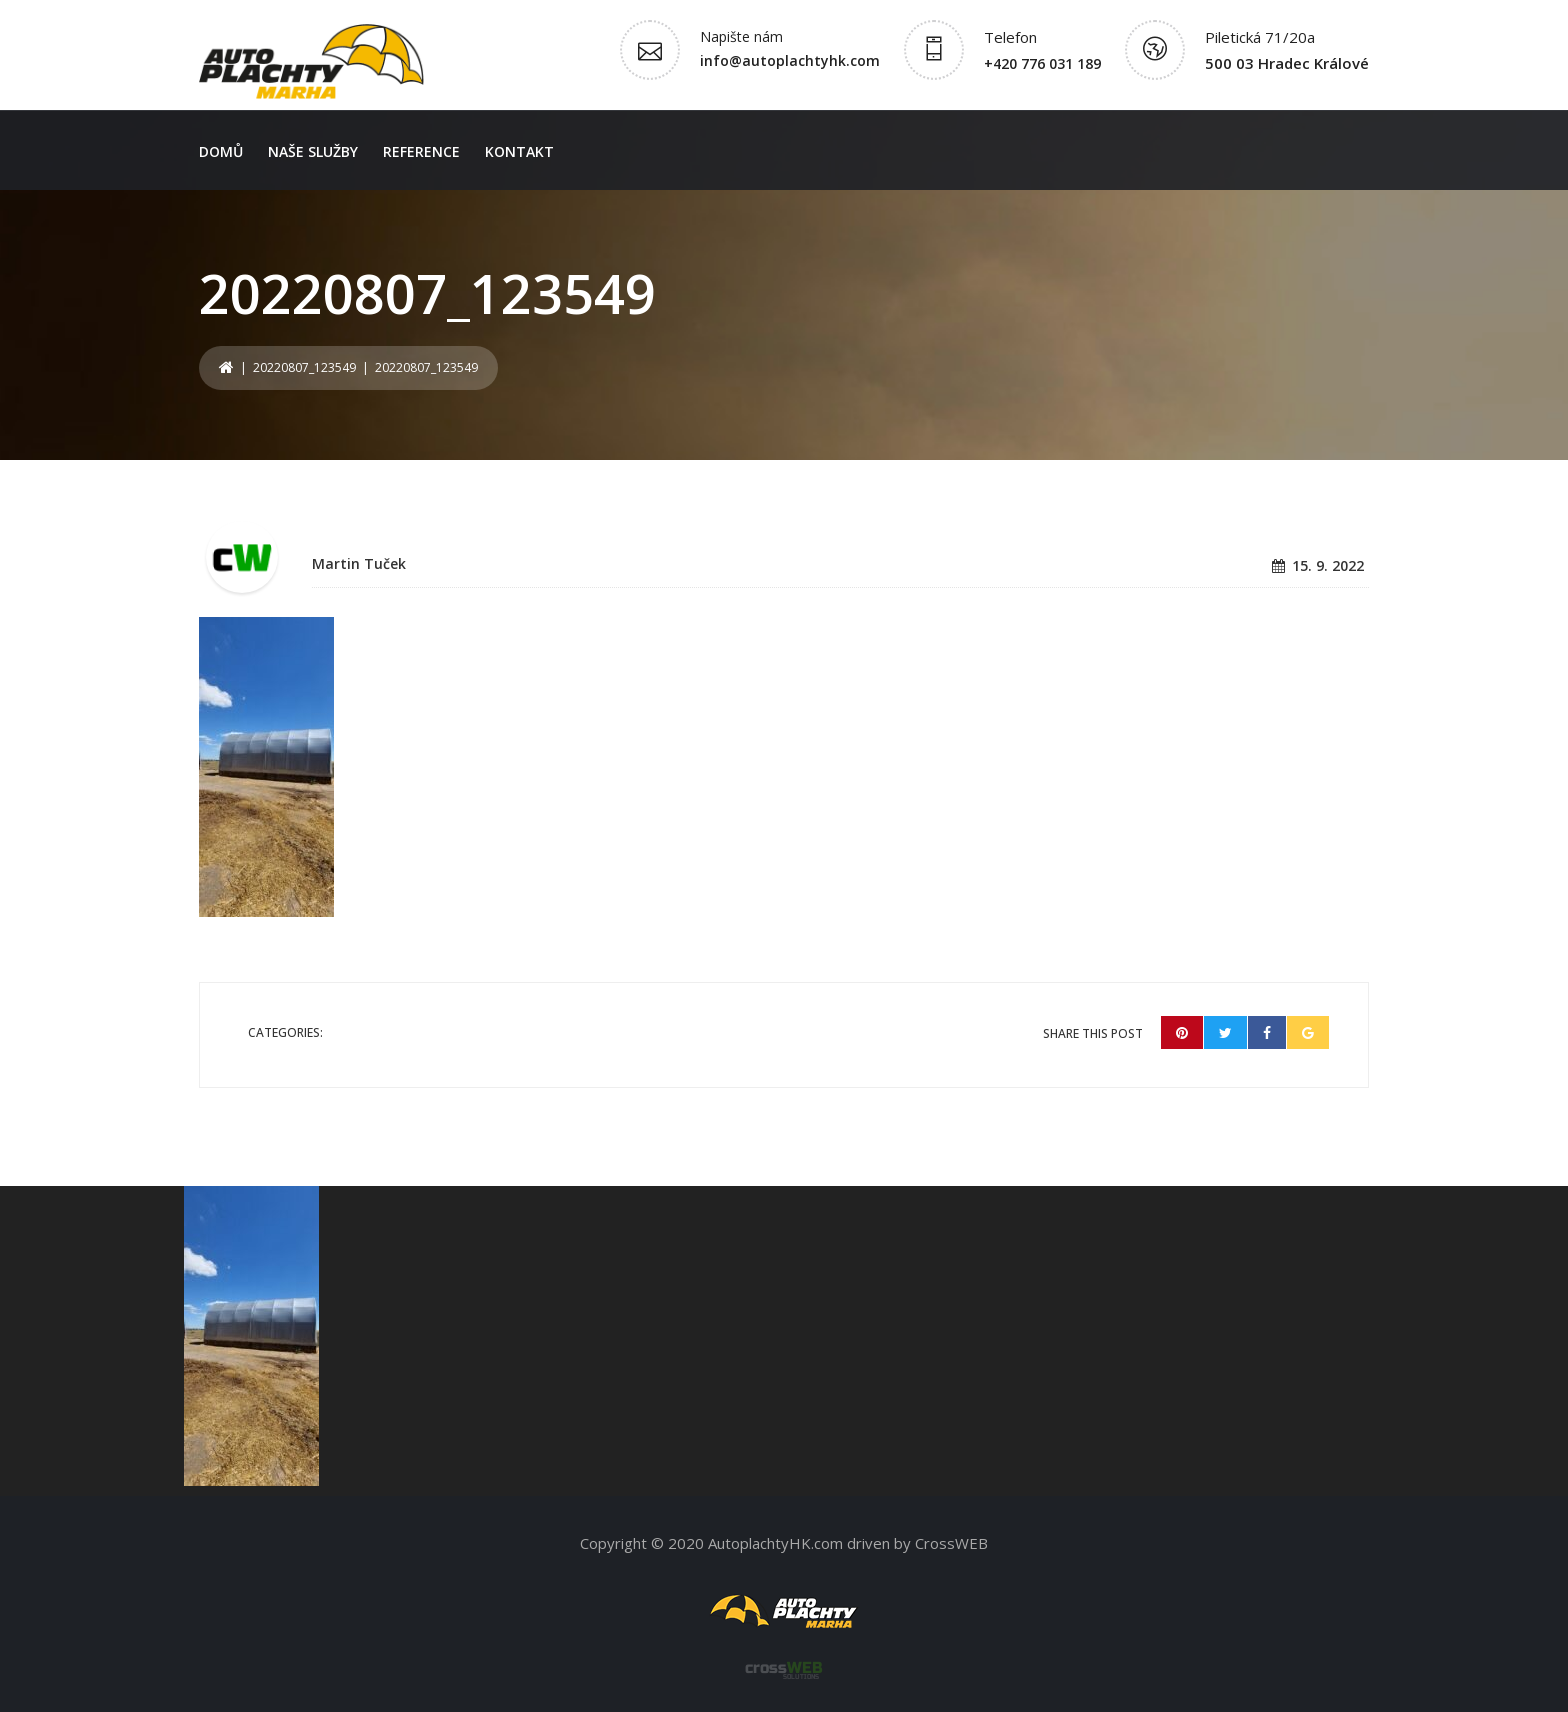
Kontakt (519, 151)
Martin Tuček (359, 563)
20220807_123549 (304, 367)
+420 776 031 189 (1042, 63)
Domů (221, 151)
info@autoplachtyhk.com (790, 60)
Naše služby (313, 151)
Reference (421, 151)
